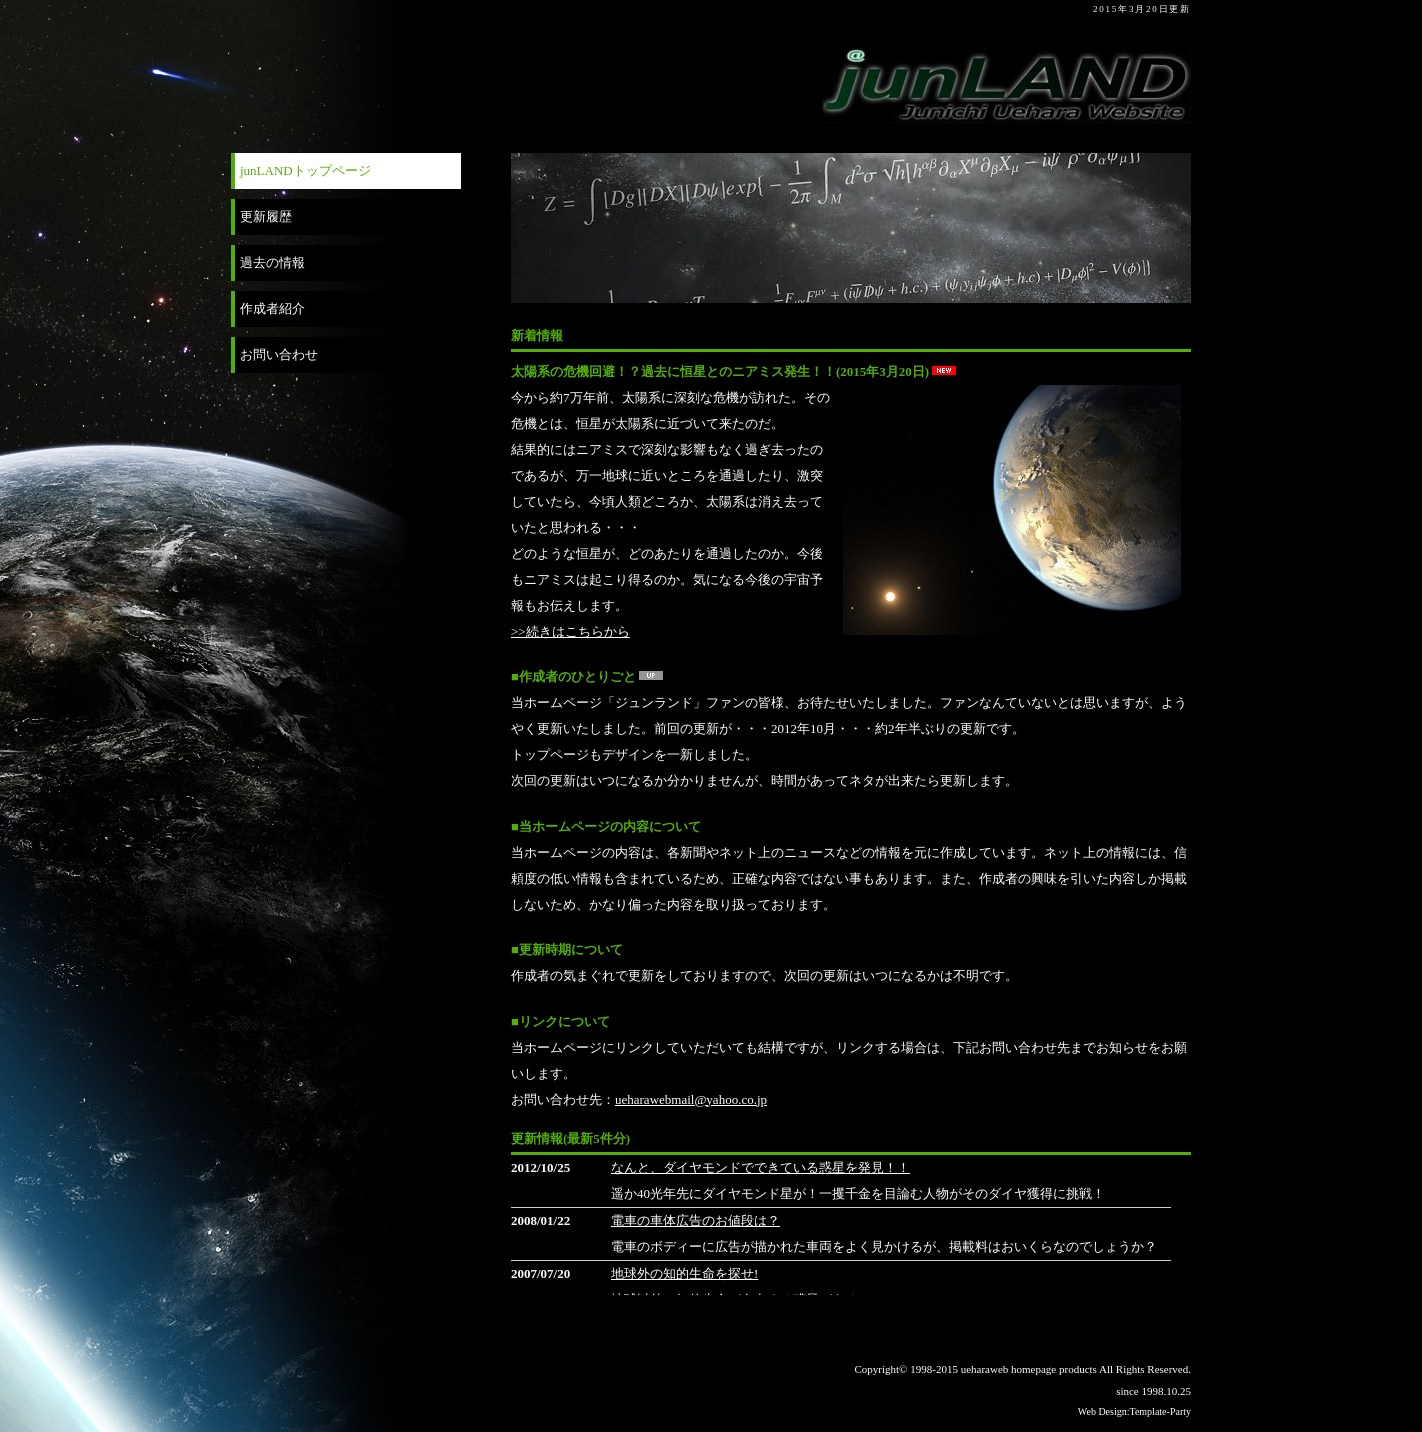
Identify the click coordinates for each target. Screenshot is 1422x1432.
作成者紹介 (272, 308)
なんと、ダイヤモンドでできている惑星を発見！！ (760, 1167)
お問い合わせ (279, 354)
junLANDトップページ (305, 170)
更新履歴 (266, 216)
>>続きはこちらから (570, 631)
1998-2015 (935, 1369)
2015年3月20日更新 (1142, 9)
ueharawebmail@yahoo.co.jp (691, 1099)
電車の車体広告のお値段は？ (695, 1220)
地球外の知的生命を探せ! (684, 1273)
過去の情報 (272, 262)
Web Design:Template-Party (1134, 1411)
